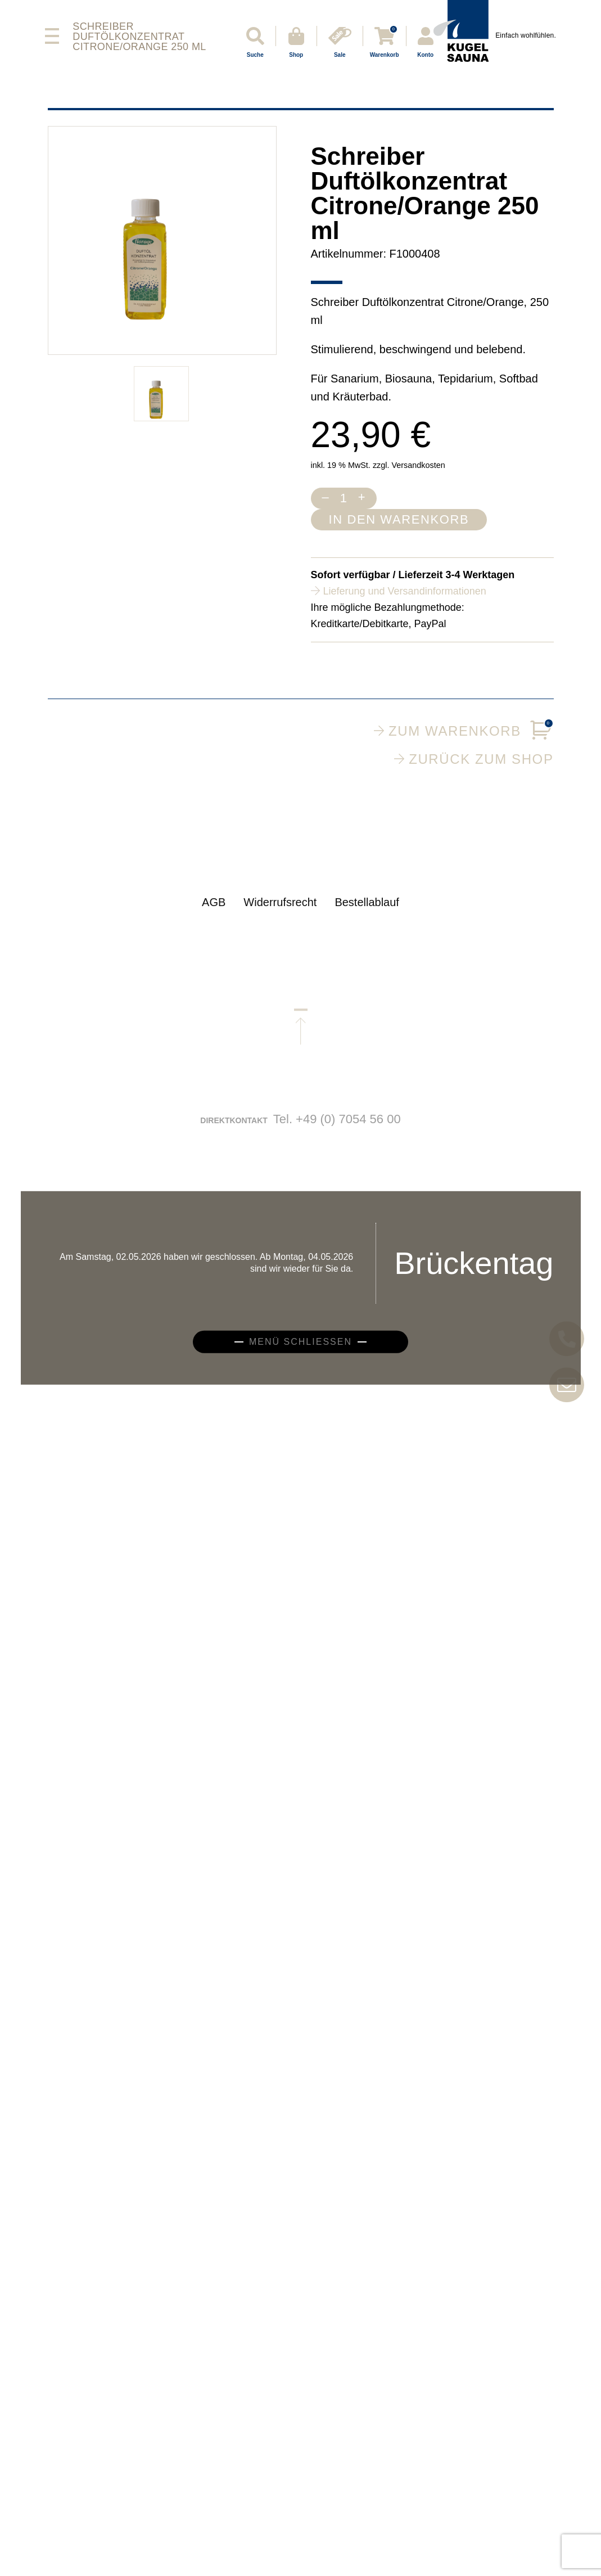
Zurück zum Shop (473, 758)
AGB (213, 913)
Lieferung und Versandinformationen (404, 591)
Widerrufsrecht (280, 913)
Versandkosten (418, 465)
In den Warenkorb (399, 519)
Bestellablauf (367, 913)
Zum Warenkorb (464, 730)
